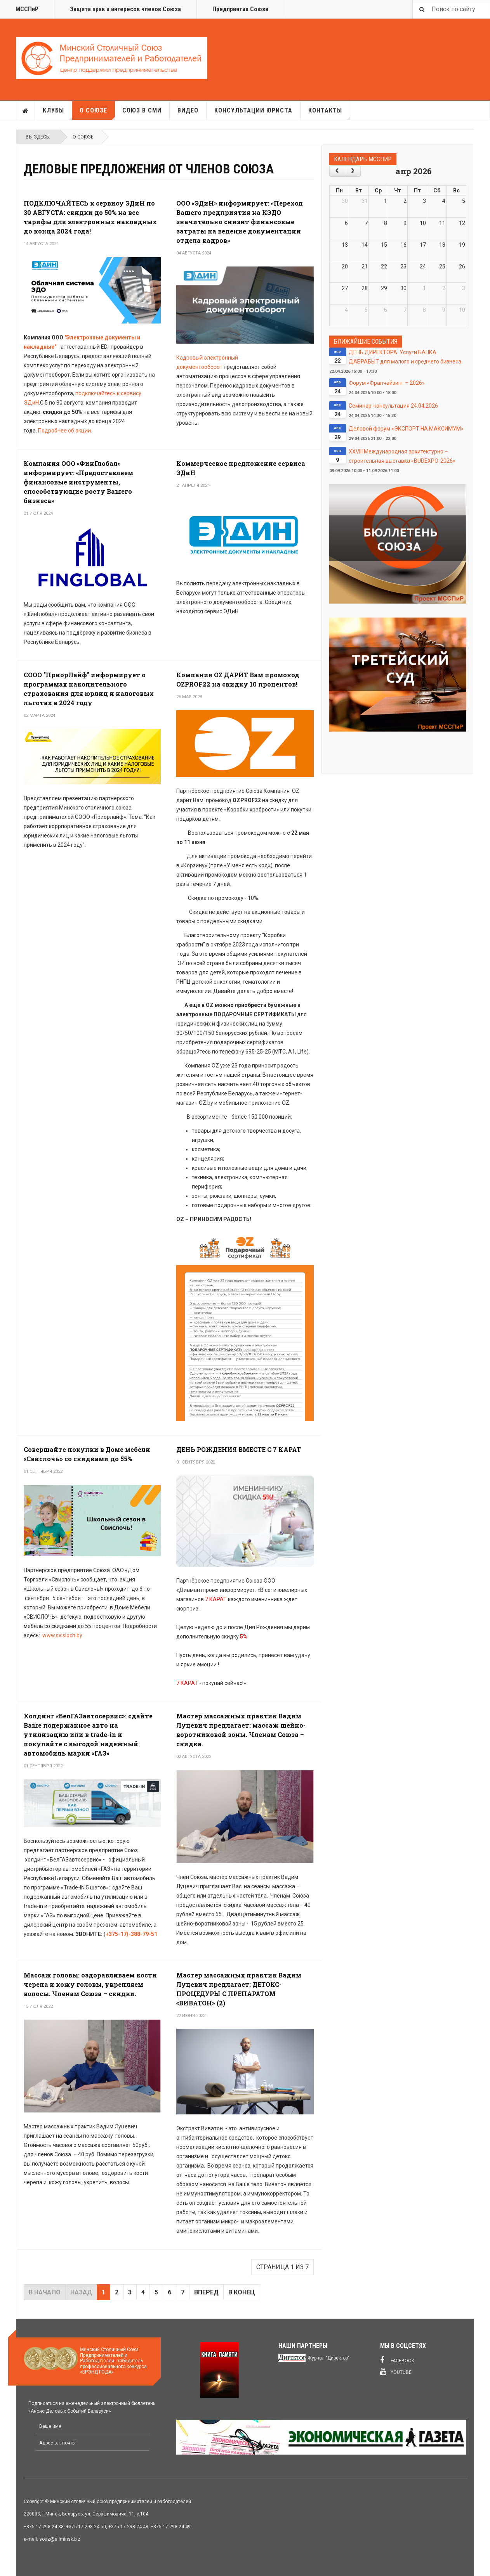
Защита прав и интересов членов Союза (125, 9)
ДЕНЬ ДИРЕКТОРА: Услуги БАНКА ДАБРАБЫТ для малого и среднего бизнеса (405, 357)
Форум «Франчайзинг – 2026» (387, 383)
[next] (353, 170)
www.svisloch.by (62, 1635)
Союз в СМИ (142, 110)
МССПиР (27, 9)
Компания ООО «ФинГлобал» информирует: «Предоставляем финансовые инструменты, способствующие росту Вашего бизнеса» (78, 482)
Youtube (396, 2371)
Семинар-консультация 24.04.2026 (393, 406)
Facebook (397, 2359)
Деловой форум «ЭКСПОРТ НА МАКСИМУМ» (406, 429)
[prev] (337, 170)
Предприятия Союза (240, 9)
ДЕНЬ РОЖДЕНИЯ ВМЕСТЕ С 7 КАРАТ (238, 1449)
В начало (45, 2292)
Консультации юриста (253, 110)
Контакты (329, 113)
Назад (81, 2292)
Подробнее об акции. (65, 430)
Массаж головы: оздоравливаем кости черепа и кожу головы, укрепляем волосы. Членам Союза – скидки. (90, 1984)
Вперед (206, 2292)
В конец (241, 2292)
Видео (187, 110)
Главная (25, 110)
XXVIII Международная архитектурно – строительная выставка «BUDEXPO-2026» (402, 456)
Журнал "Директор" (328, 2358)
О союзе (97, 113)
